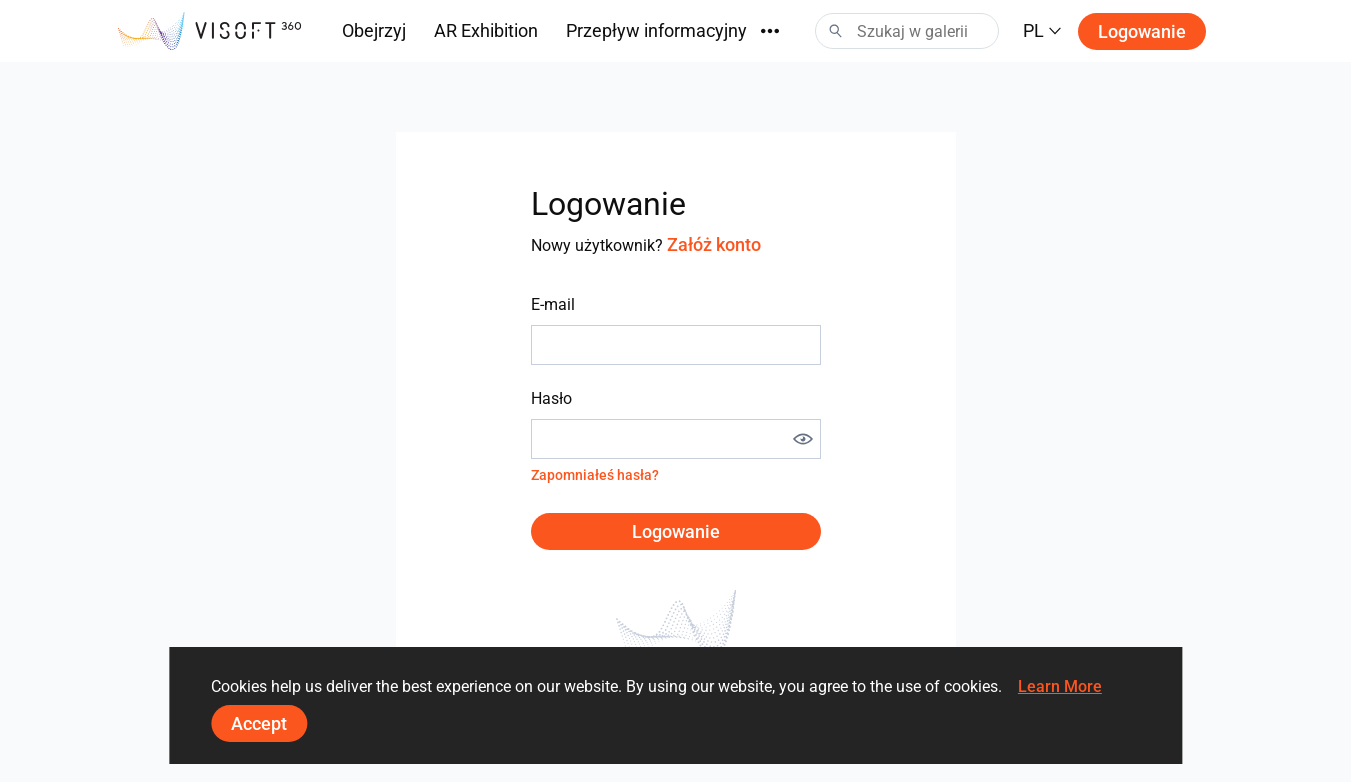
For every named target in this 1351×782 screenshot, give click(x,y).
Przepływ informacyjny (656, 30)
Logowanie (1142, 31)
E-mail (553, 304)
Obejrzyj (374, 30)
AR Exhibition (486, 30)
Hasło (551, 398)
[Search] (907, 31)
